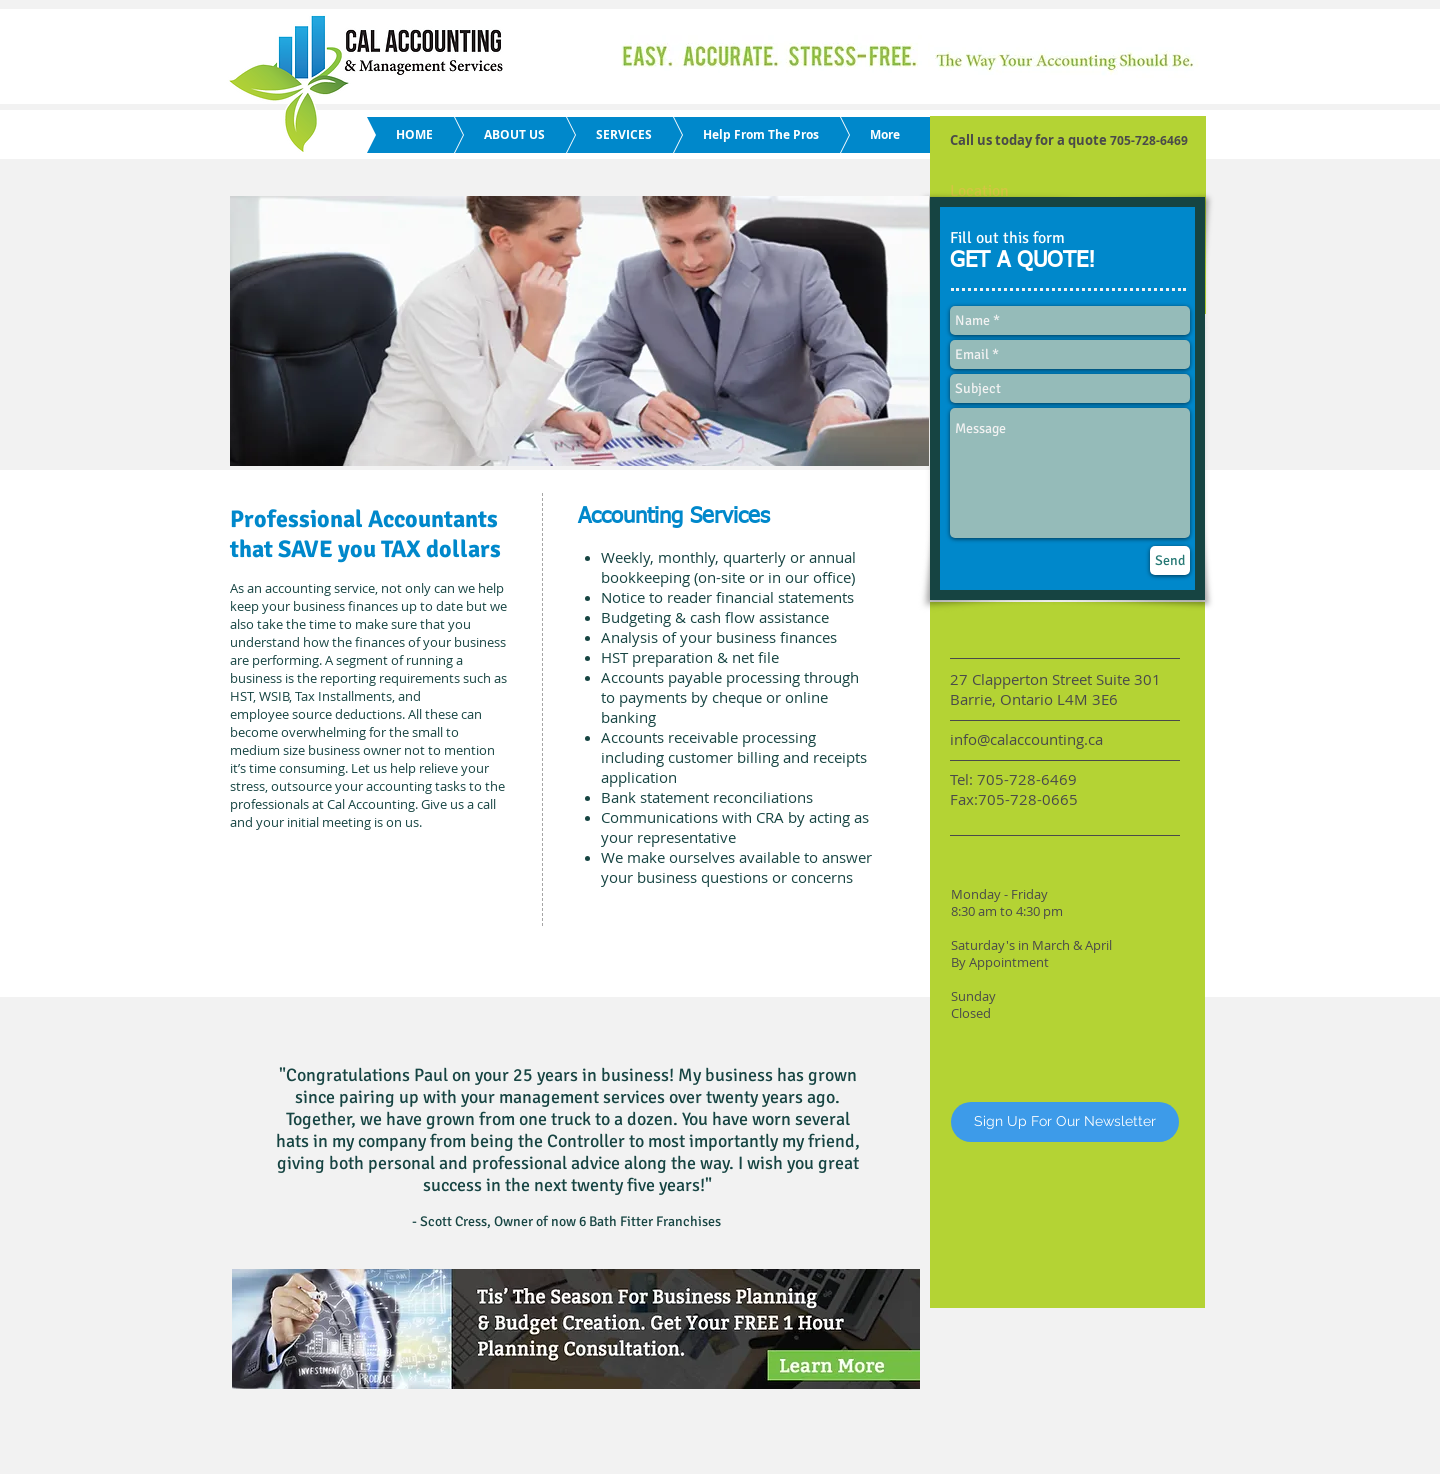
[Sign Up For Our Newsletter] (1065, 1122)
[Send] (1170, 560)
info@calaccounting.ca (1026, 739)
